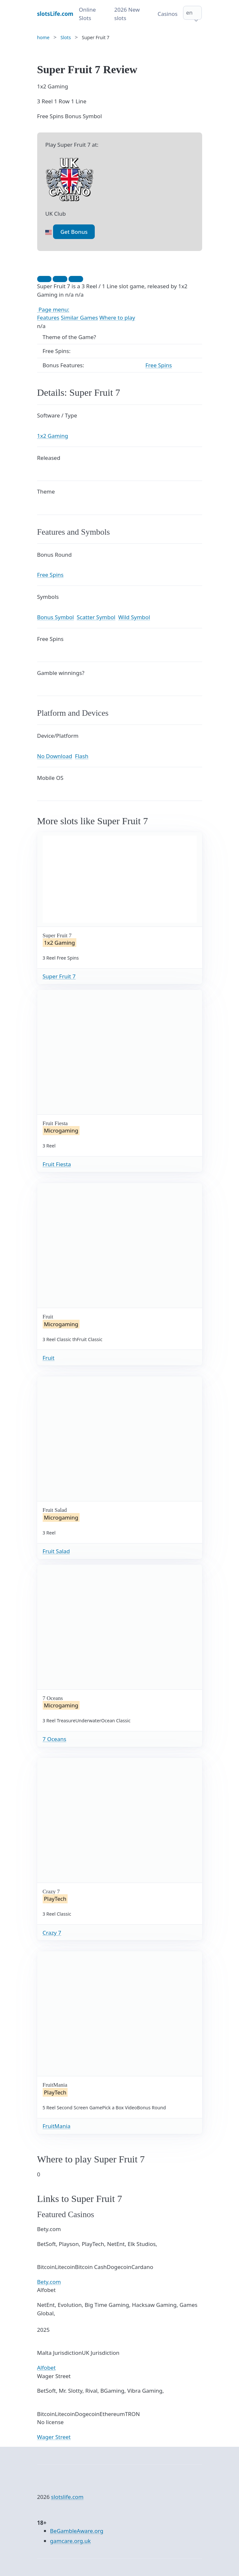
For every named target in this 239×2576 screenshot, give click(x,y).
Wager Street (54, 2437)
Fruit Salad (56, 1551)
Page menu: (53, 309)
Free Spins (159, 365)
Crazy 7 (52, 1932)
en (189, 12)
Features (48, 317)
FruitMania (57, 2126)
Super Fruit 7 (59, 976)
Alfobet (46, 2367)
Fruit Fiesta (57, 1164)
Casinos (168, 13)
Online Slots (87, 14)
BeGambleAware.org (76, 2531)
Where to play (117, 317)
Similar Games (79, 317)
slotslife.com (67, 2497)
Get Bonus (74, 231)
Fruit (49, 1358)
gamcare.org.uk (70, 2541)
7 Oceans (54, 1739)
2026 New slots (127, 14)
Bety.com (49, 2281)
